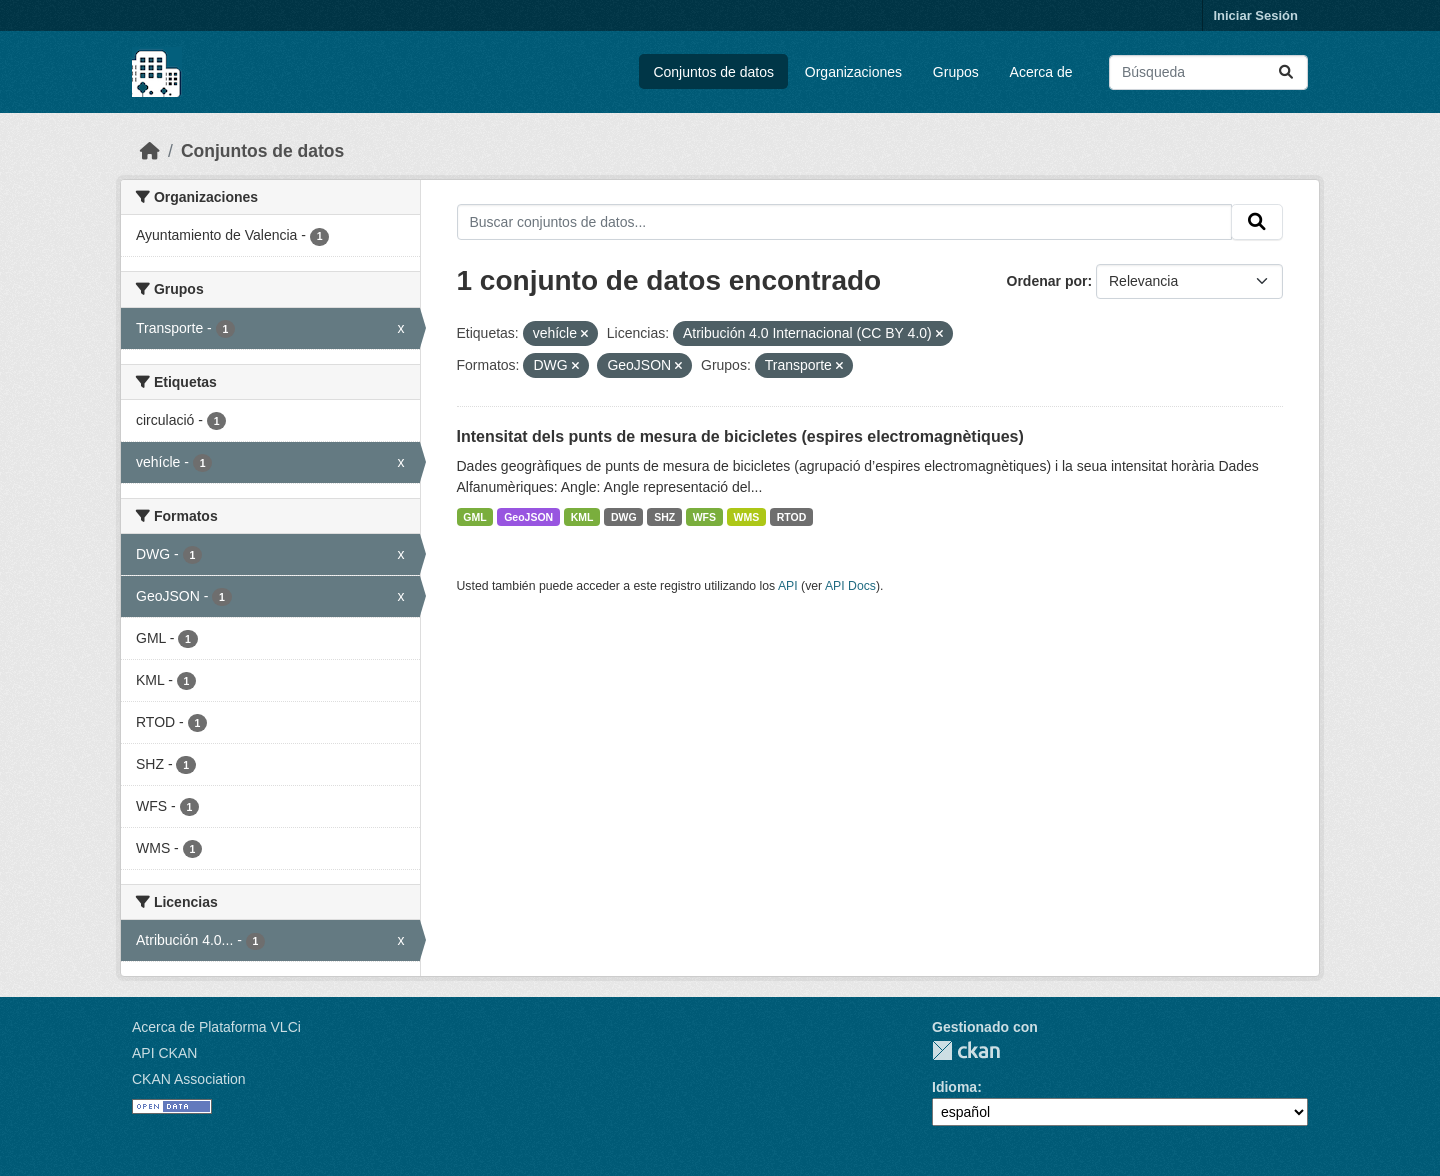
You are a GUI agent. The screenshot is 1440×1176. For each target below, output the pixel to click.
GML (474, 517)
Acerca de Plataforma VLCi (216, 1027)
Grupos (956, 72)
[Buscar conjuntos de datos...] (1208, 72)
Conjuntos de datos (713, 72)
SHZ (664, 517)
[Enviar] (1286, 72)
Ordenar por (1047, 281)
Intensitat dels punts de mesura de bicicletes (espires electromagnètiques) (740, 436)
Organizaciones (853, 72)
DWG (624, 517)
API (788, 586)
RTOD (792, 517)
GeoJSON (528, 517)
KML (582, 517)
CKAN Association (189, 1079)
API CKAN (164, 1053)
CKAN (966, 1050)
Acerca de (1041, 72)
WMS (747, 517)
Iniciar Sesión (1255, 15)
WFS (704, 517)
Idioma (954, 1087)
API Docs (850, 586)
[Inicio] (150, 151)
